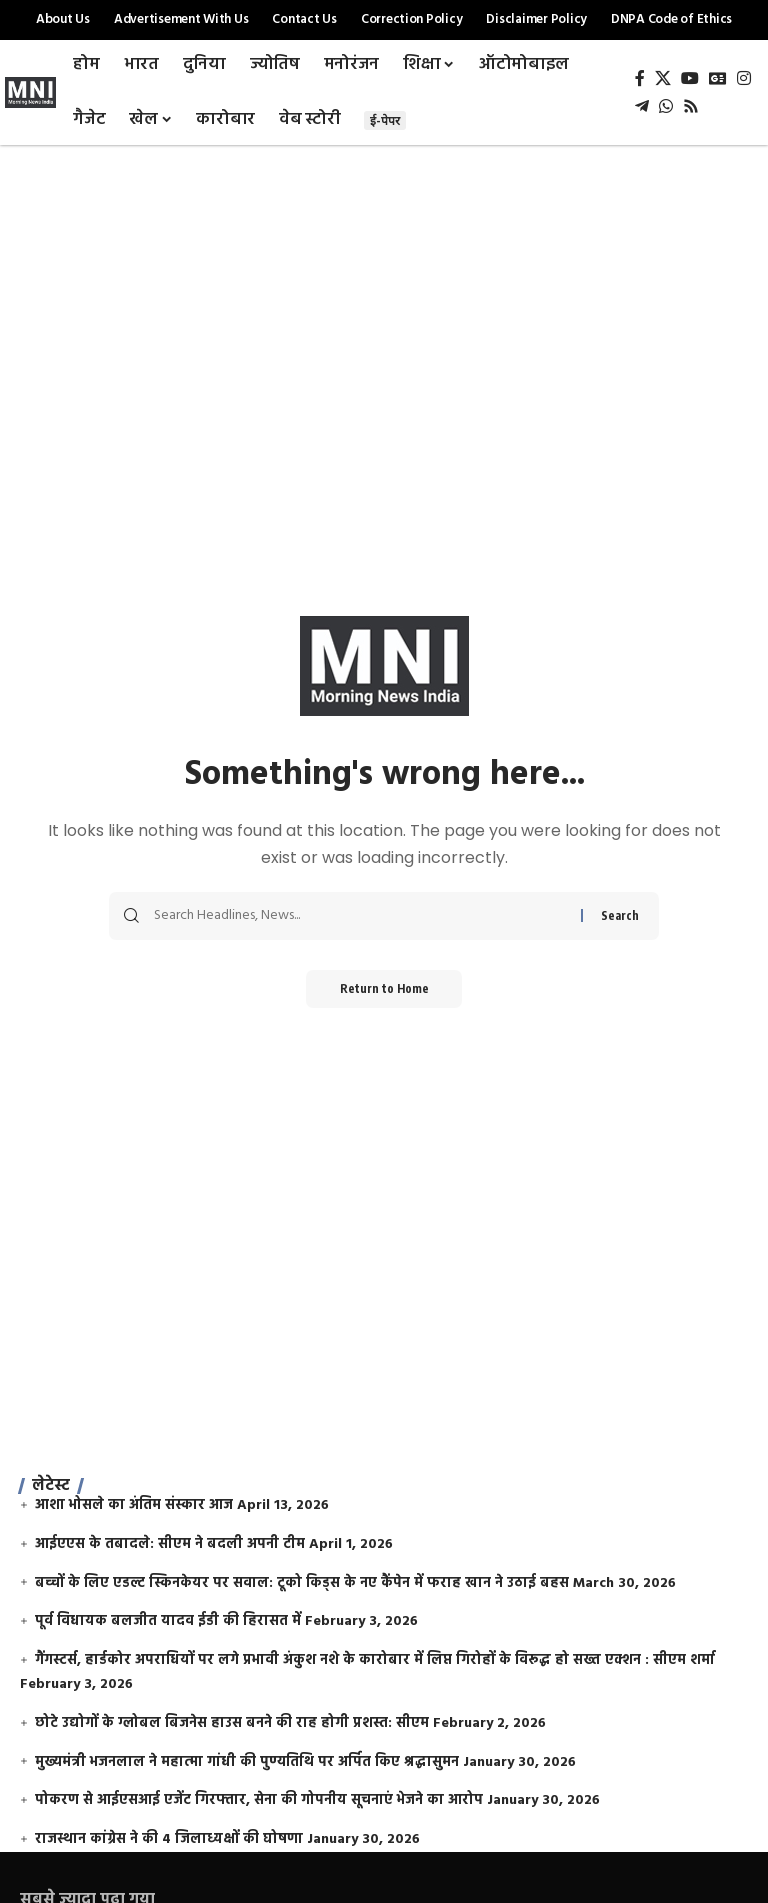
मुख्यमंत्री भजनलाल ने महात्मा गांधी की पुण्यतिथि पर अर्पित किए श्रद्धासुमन (247, 1762)
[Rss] (691, 106)
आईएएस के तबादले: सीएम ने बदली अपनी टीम (170, 1544)
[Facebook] (640, 78)
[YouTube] (690, 78)
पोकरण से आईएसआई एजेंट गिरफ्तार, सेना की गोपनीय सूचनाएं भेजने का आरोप (259, 1800)
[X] (663, 78)
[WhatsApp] (666, 106)
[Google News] (718, 78)
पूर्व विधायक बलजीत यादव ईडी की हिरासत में (168, 1621)
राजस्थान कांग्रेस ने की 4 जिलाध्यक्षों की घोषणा (169, 1839)
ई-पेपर (385, 120)
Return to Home (384, 989)
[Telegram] (642, 106)
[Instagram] (744, 78)
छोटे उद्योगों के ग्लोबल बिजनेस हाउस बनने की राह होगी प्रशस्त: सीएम (232, 1723)
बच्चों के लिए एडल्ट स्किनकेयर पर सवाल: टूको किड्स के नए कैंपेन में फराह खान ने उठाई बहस (302, 1583)
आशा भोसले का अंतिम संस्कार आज (134, 1505)
